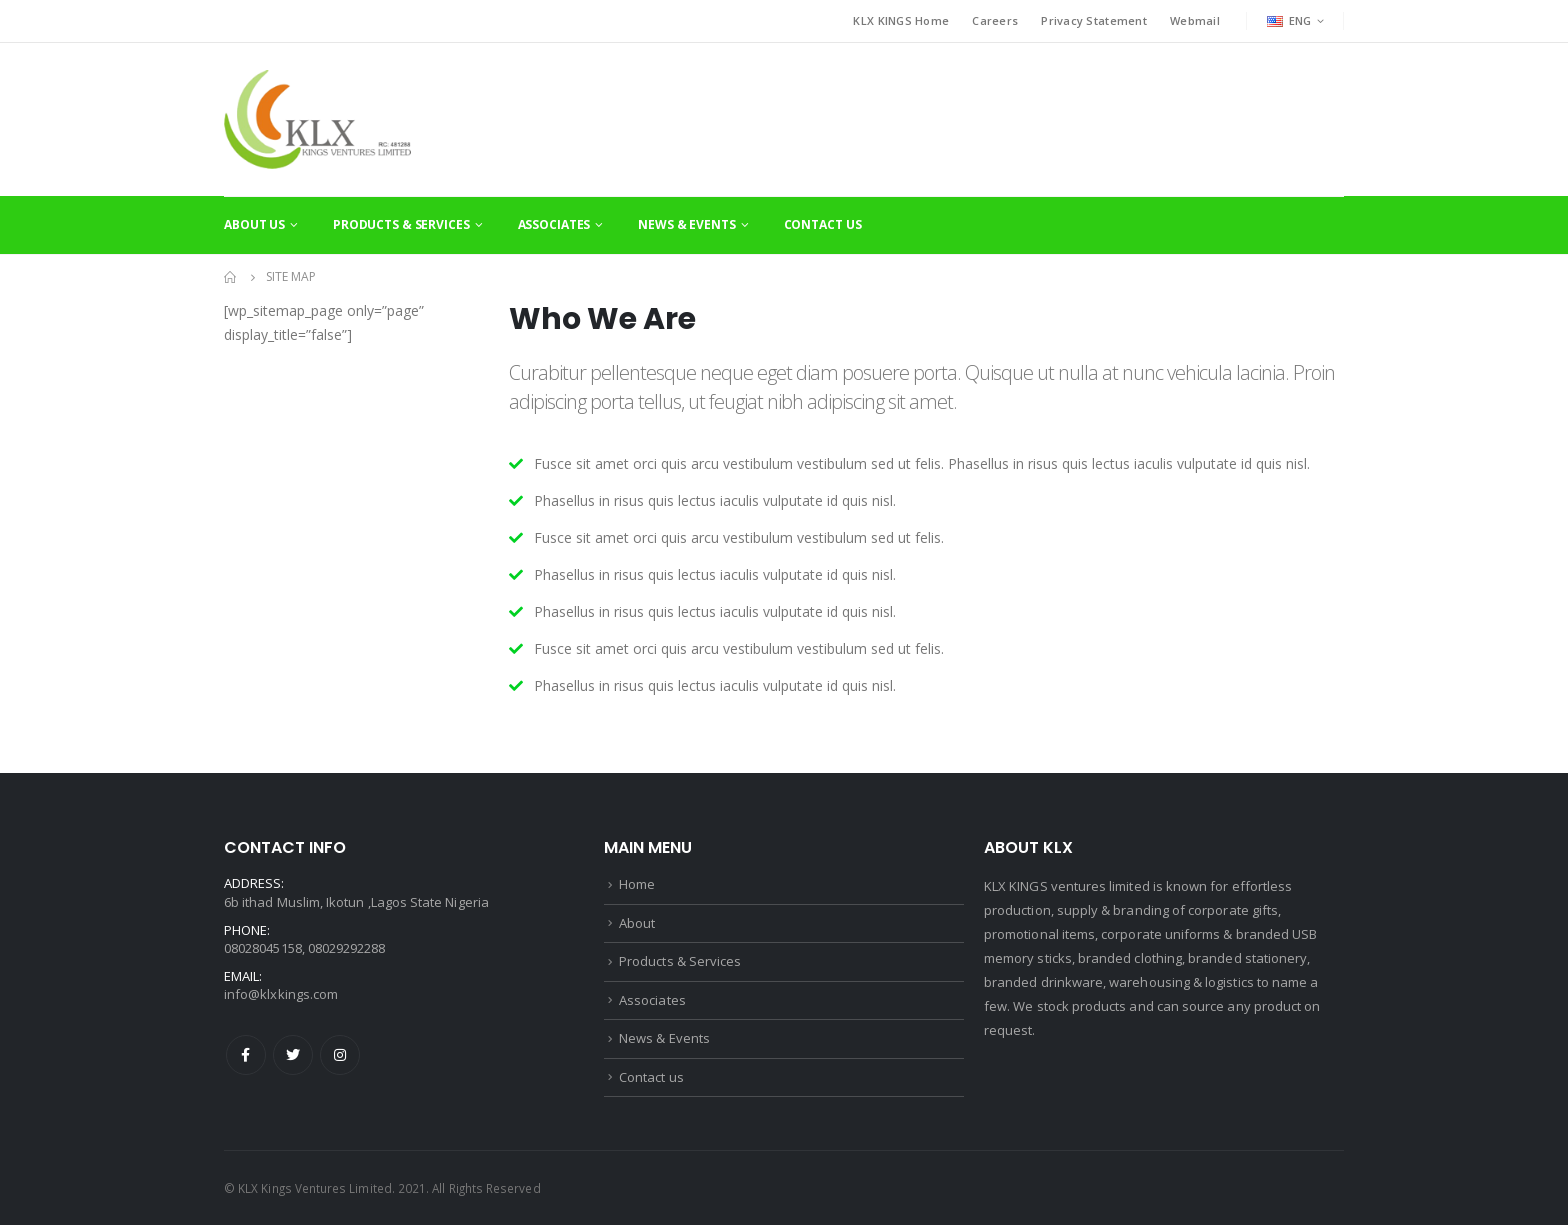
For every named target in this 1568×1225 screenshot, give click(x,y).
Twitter (293, 1055)
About (637, 923)
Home (637, 884)
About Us (254, 224)
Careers (995, 20)
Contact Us (823, 224)
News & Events (686, 224)
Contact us (651, 1077)
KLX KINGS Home (901, 20)
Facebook (246, 1055)
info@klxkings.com (281, 994)
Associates (554, 224)
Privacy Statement (1094, 20)
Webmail (1195, 20)
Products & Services (401, 224)
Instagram (340, 1055)
